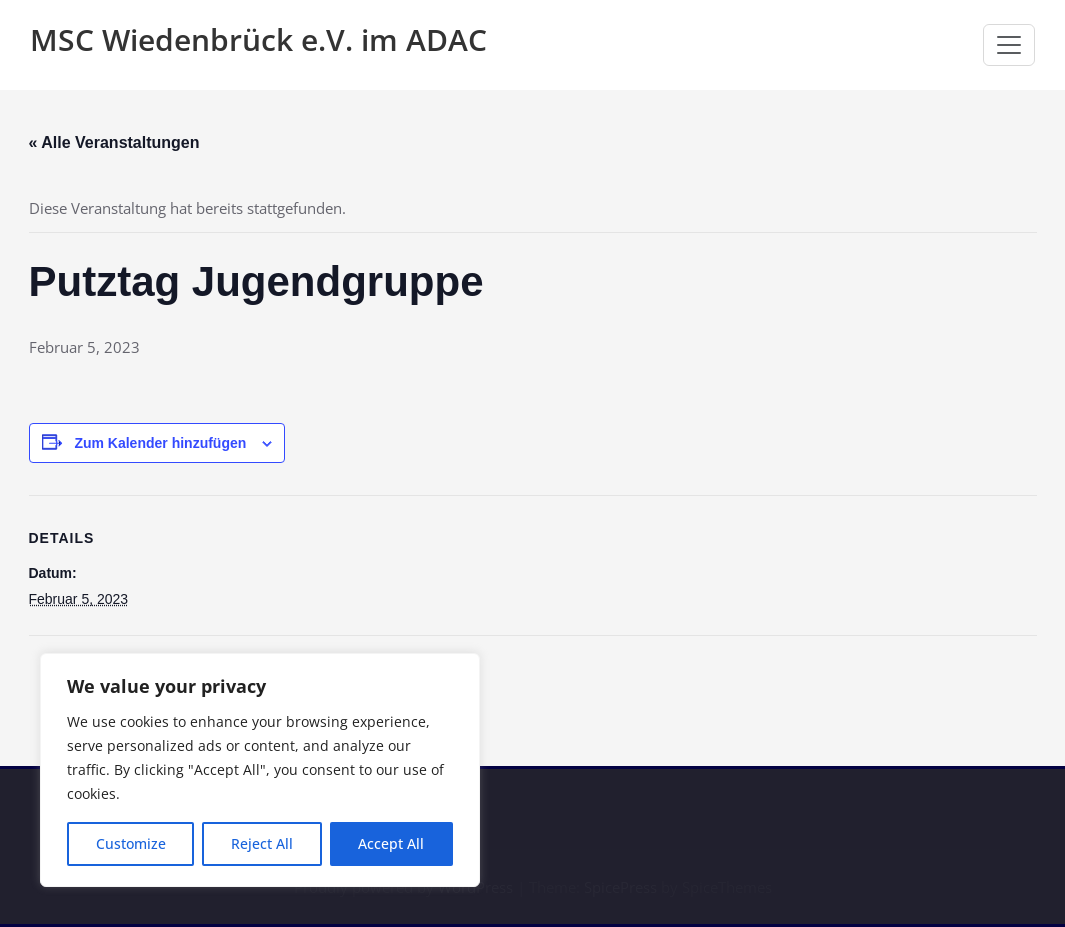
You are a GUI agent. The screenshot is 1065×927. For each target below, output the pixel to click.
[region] (260, 770)
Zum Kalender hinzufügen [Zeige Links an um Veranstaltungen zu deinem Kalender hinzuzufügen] (160, 443)
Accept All (391, 843)
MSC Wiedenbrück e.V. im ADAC (258, 39)
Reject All (262, 843)
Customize (131, 843)
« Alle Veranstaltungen (114, 142)
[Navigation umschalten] (1009, 45)
